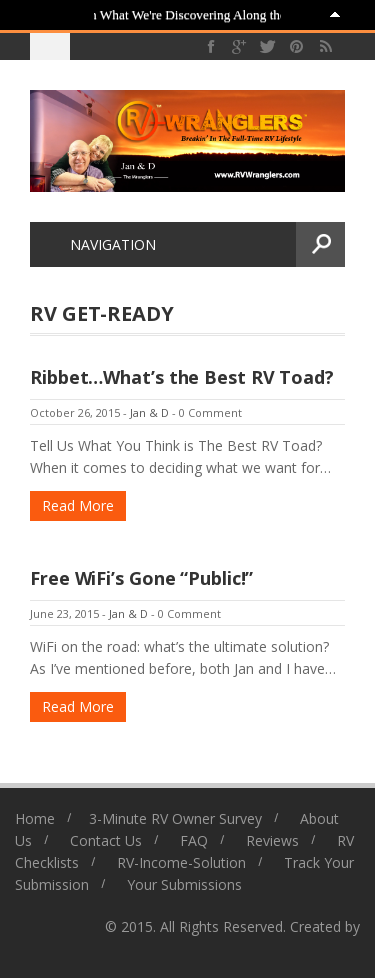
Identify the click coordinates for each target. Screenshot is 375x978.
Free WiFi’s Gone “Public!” (141, 578)
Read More (78, 505)
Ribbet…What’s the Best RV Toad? (182, 377)
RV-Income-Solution (181, 862)
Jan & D (149, 412)
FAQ (194, 840)
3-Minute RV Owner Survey (175, 818)
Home (35, 818)
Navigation (101, 244)
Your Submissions (184, 884)
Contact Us (106, 840)
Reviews (272, 840)
